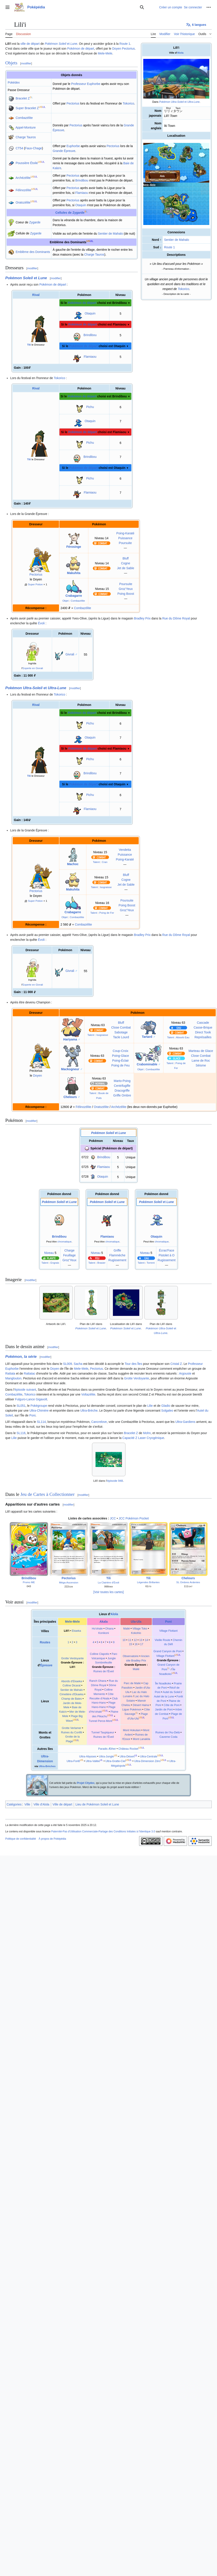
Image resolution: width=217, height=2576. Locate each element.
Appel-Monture (25, 127)
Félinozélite (23, 190)
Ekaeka (76, 1630)
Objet (66, 600)
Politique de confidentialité (20, 1838)
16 (136, 1644)
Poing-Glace (120, 1055)
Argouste (185, 1373)
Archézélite (23, 178)
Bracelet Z (23, 98)
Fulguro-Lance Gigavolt (31, 1399)
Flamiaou (81, 193)
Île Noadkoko (163, 1683)
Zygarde (34, 222)
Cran (104, 862)
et (179, 101)
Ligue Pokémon (132, 1709)
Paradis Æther (107, 1748)
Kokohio (136, 1633)
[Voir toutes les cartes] (108, 1592)
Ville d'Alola (41, 1804)
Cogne (125, 563)
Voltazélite (88, 1394)
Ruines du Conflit (71, 1732)
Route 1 (169, 247)
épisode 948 (115, 1480)
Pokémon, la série (21, 1356)
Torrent (150, 1262)
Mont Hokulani (132, 1730)
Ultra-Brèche (89, 1410)
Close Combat (121, 1027)
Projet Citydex (85, 1783)
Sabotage (121, 1032)
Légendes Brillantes (148, 1582)
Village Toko (139, 1628)
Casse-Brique (203, 1027)
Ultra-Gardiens (185, 1422)
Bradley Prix (142, 618)
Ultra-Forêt (73, 1761)
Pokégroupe (38, 1405)
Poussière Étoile (27, 163)
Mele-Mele (105, 53)
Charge (69, 1250)
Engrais (54, 1262)
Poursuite (125, 543)
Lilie (150, 1405)
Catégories (14, 1804)
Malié (126, 1628)
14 (146, 1640)
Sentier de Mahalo (176, 239)
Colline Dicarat (72, 1685)
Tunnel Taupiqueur (102, 1732)
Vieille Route (162, 1640)
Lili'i (66, 1630)
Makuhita (74, 573)
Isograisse (106, 887)
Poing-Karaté (125, 533)
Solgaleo (167, 1410)
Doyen (116, 48)
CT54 (19, 148)
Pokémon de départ (80, 48)
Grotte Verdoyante (136, 1378)
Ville (27, 1804)
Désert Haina (141, 1705)
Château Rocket (128, 1748)
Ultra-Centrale (148, 1756)
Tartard (147, 1036)
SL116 (21, 1433)
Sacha (78, 1364)
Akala (103, 1621)
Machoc (73, 864)
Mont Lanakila (141, 1739)
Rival (35, 295)
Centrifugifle (122, 1085)
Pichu (90, 406)
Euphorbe (73, 146)
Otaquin (80, 205)
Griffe (117, 1250)
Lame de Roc (201, 1060)
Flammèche (117, 1255)
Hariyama (70, 1039)
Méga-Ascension (68, 1582)
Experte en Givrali (32, 668)
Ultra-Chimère (39, 1410)
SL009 (67, 1364)
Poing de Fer (106, 912)
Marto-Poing (122, 1081)
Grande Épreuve (64, 151)
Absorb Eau (182, 1037)
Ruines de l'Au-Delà (167, 1732)
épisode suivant (25, 1389)
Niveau (49, 1253)
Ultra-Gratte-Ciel (115, 1761)
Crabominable (147, 1064)
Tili (29, 344)
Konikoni (103, 1633)
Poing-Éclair (120, 1060)
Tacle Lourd (121, 1037)
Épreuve (46, 1665)
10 (124, 1640)
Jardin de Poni (164, 1709)
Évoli (41, 623)
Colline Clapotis (99, 1654)
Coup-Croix (120, 1051)
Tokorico (183, 289)
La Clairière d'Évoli (108, 1582)
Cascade (203, 1022)
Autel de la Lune (164, 1696)
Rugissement (117, 1260)
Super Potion (35, 584)
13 (140, 1640)
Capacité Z (129, 1438)
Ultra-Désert (127, 1756)
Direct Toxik (203, 1032)
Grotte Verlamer (71, 1728)
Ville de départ (62, 1804)
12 (135, 1640)
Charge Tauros (26, 137)
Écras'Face (166, 1250)
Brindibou (81, 180)
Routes (45, 1642)
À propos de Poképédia (52, 1838)
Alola (180, 52)
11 (129, 1640)
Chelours (70, 1097)
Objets (11, 62)
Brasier (101, 1262)
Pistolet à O (167, 1255)
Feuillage (69, 1255)
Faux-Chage (33, 148)
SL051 (21, 1405)
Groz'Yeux (126, 589)
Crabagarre (74, 595)
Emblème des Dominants (33, 252)
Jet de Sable (125, 568)
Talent (96, 862)
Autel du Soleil (172, 1692)
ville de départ (30, 43)
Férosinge (73, 546)
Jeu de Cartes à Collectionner (47, 1494)
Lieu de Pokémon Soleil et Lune (97, 1804)
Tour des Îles (133, 1364)
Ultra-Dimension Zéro (147, 1761)
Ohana (109, 1628)
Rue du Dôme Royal (176, 618)
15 (130, 1644)
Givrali (70, 654)
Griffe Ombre (122, 1095)
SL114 (41, 1422)
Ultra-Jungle (106, 1756)
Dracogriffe (122, 1090)
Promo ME (29, 1582)
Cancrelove (99, 1422)
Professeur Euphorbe (85, 84)
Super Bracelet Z (27, 108)
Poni (32, 1415)
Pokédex (14, 82)
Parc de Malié (132, 1683)
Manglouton (13, 1378)
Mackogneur (70, 1069)
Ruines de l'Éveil (103, 1671)
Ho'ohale (97, 1628)
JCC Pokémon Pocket (134, 1518)
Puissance (125, 538)
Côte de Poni (172, 1705)
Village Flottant (168, 1630)
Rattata (10, 1373)
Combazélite (24, 118)
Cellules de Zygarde (69, 212)
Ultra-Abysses (87, 1756)
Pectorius (128, 48)
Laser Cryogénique (151, 1438)
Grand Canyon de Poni (167, 1651)
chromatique (64, 1241)
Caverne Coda (168, 1736)
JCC (113, 1518)
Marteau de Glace (201, 1051)
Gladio (165, 1405)
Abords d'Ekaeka (71, 1681)
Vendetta (125, 849)
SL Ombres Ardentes (188, 1582)
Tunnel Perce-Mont (100, 1721)
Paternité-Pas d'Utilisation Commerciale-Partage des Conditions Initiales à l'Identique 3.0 (103, 1831)
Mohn (147, 1433)
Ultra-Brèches (47, 1766)
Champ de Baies (71, 1698)
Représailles (203, 1037)
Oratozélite (23, 202)
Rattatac (29, 1373)
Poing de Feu (120, 1065)
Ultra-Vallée (93, 1761)
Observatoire (131, 1656)
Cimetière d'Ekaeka (72, 1694)
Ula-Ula (136, 1621)
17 (141, 1644)
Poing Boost (126, 593)
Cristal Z (176, 1364)
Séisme (201, 1065)
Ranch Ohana (98, 1680)
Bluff (126, 558)
